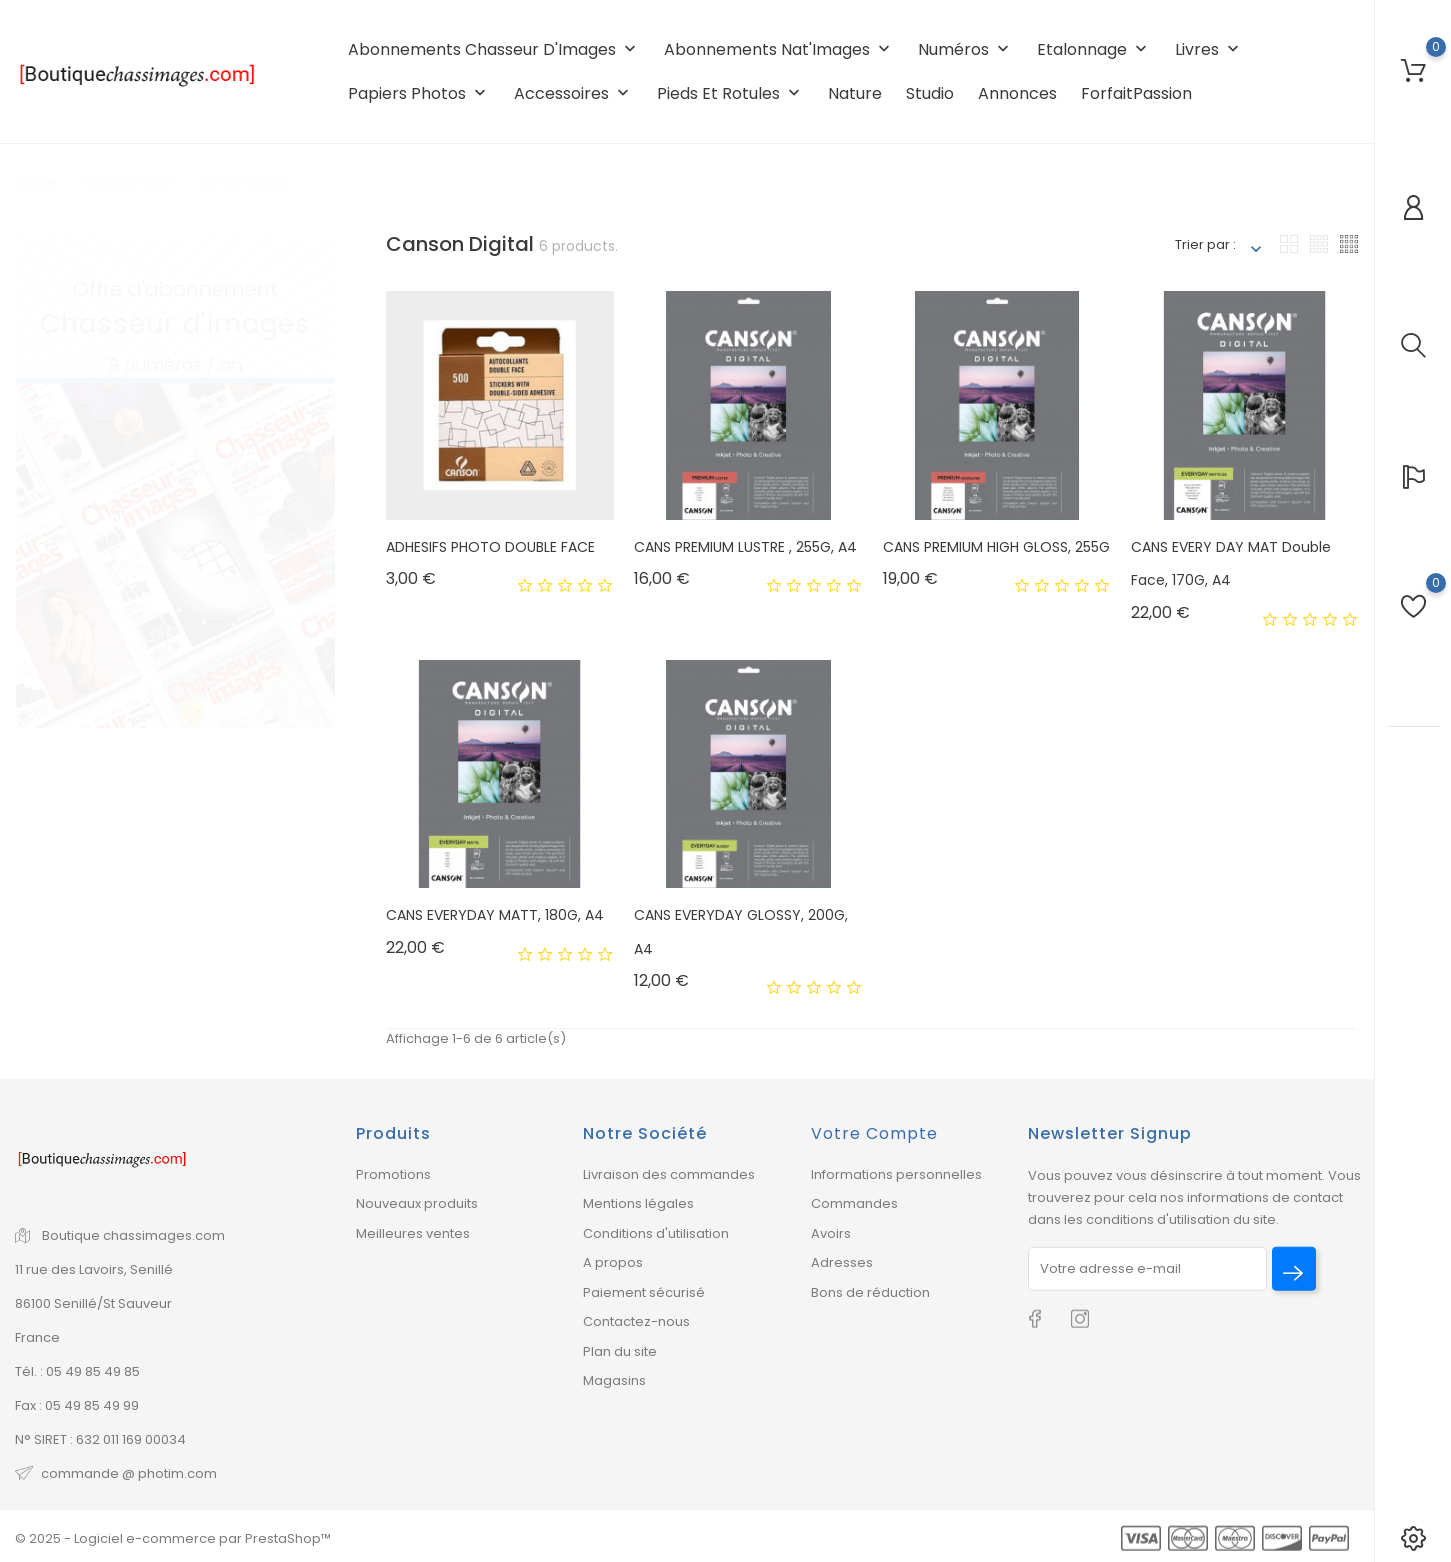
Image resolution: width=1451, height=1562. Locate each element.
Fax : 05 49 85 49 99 (77, 1405)
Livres (1209, 49)
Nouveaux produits (417, 1203)
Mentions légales (638, 1203)
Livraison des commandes (669, 1174)
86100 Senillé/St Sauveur (93, 1303)
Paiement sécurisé (644, 1292)
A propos (613, 1262)
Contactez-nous (636, 1321)
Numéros (965, 49)
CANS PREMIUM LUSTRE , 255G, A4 (745, 547)
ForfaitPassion (1136, 93)
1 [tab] (318, 442)
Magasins (614, 1380)
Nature (855, 93)
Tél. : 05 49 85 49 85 (77, 1371)
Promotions (393, 1174)
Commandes (854, 1203)
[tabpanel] (175, 463)
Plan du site (620, 1351)
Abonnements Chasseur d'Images (494, 49)
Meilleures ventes (413, 1233)
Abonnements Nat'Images (779, 49)
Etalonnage (1094, 49)
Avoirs (831, 1233)
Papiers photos (419, 93)
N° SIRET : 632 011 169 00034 (100, 1439)
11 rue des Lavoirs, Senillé (94, 1269)
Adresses (842, 1262)
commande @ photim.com (129, 1473)
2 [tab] (318, 481)
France (37, 1337)
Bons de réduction (870, 1292)
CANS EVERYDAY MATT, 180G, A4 (495, 915)
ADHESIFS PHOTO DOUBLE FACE (490, 547)
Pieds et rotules (730, 93)
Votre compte (874, 1133)
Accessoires (573, 93)
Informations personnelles (896, 1174)
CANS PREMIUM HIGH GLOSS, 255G (996, 547)
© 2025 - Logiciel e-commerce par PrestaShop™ (173, 1538)
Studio (930, 93)
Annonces (1017, 93)
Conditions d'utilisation (656, 1233)
